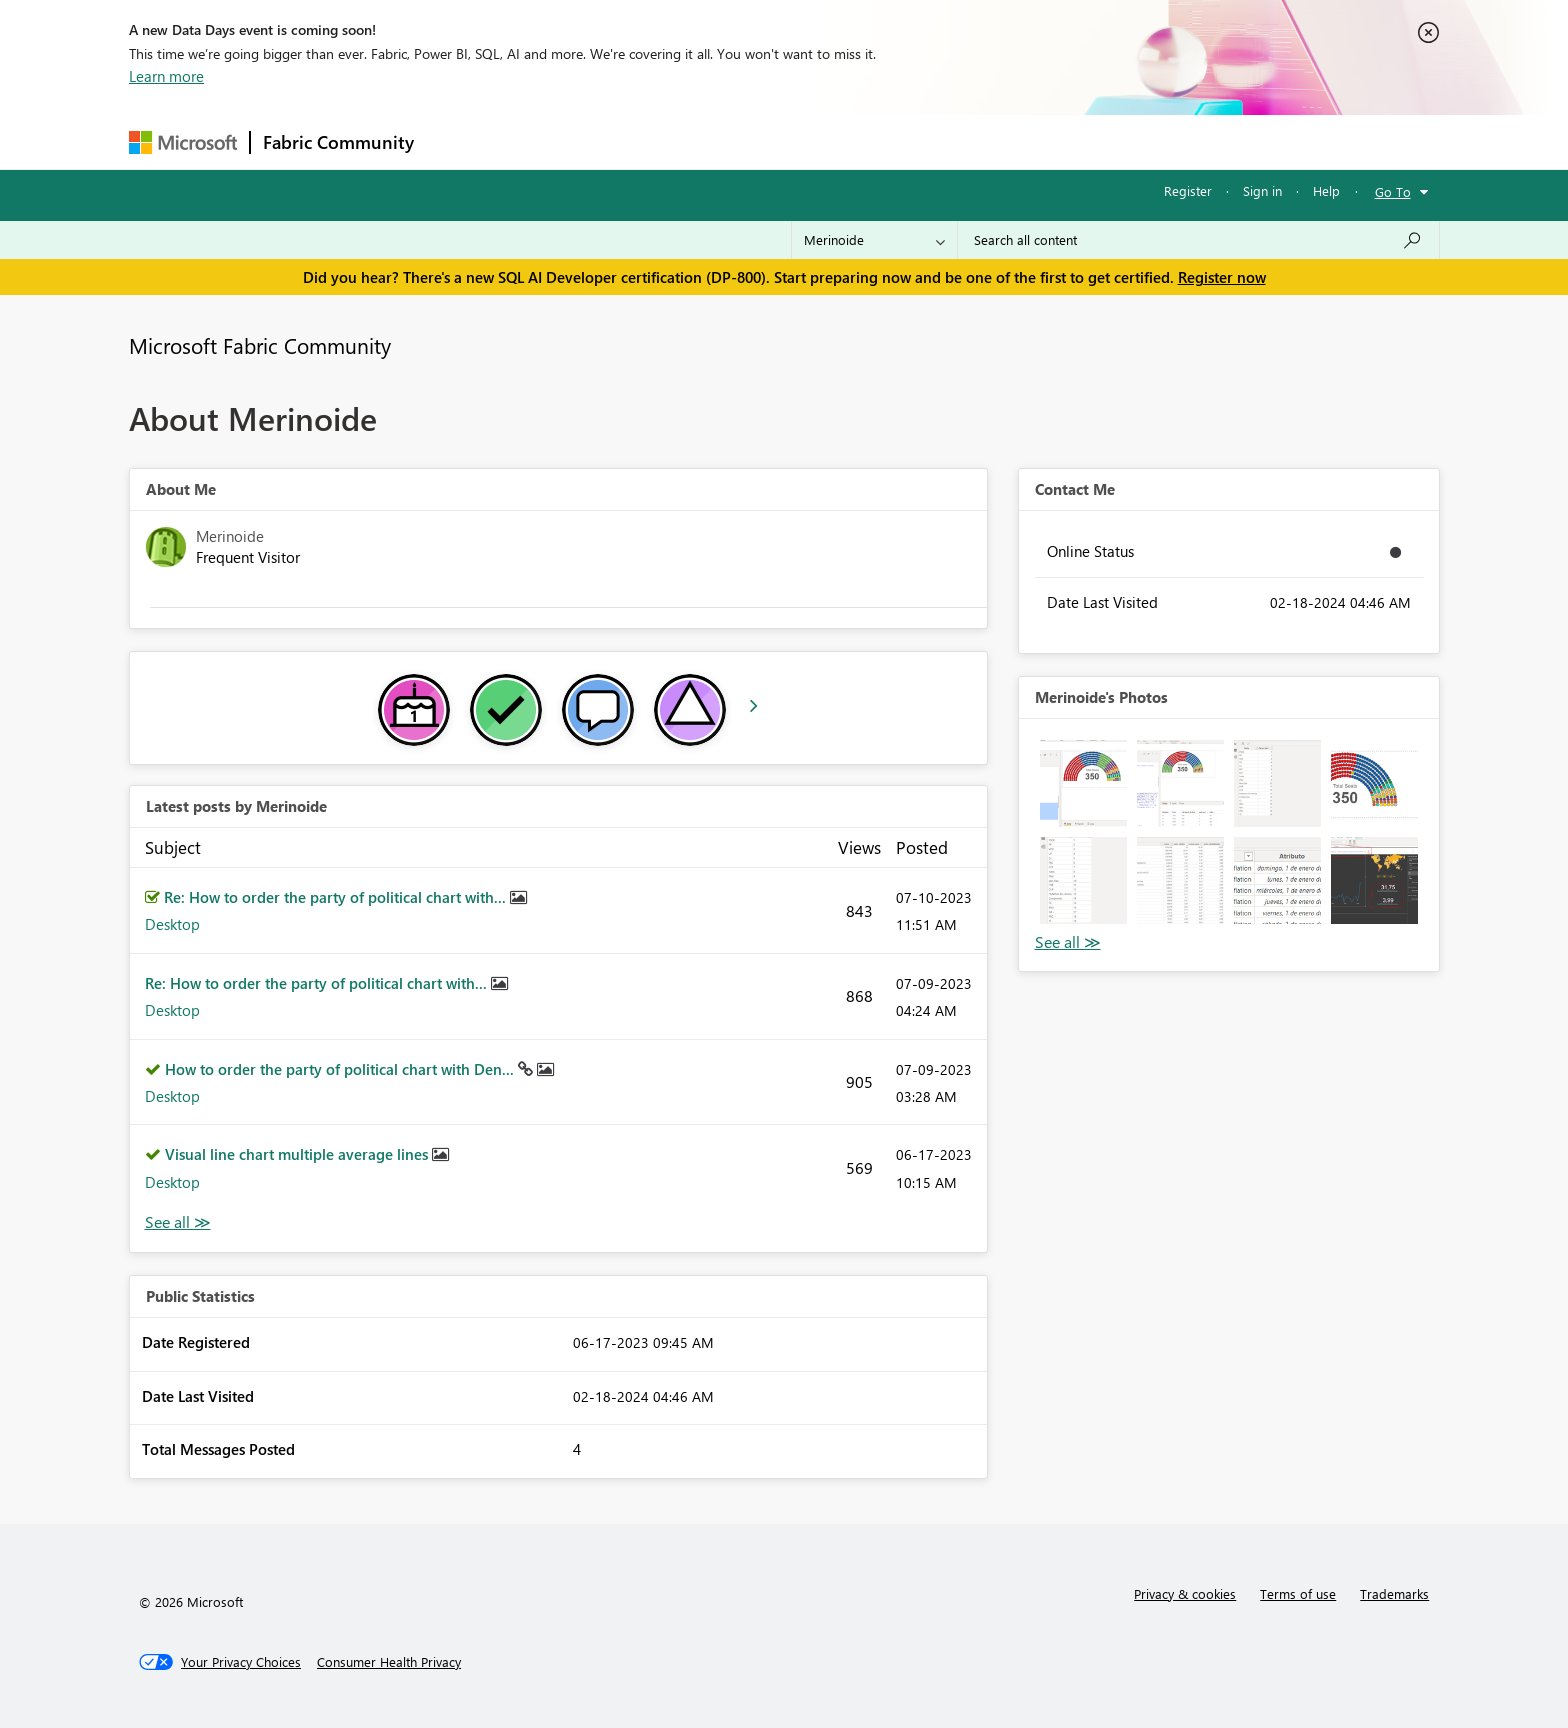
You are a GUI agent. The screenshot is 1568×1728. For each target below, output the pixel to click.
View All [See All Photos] (1068, 942)
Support (969, 141)
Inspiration (547, 141)
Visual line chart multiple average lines (298, 1154)
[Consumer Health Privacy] (389, 1662)
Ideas (629, 141)
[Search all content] (1198, 240)
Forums (459, 141)
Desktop (172, 924)
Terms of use (1298, 1593)
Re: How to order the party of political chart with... (337, 897)
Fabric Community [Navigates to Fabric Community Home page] (338, 142)
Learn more (166, 76)
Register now (1222, 277)
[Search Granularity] (874, 240)
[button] (1083, 783)
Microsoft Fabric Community (260, 345)
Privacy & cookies (1185, 1593)
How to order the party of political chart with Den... (341, 1069)
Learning (885, 141)
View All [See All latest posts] (178, 1222)
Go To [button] (1393, 191)
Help (1326, 190)
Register (1188, 190)
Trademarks (1394, 1593)
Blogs (808, 141)
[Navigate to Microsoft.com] (183, 142)
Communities (718, 141)
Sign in (1262, 190)
